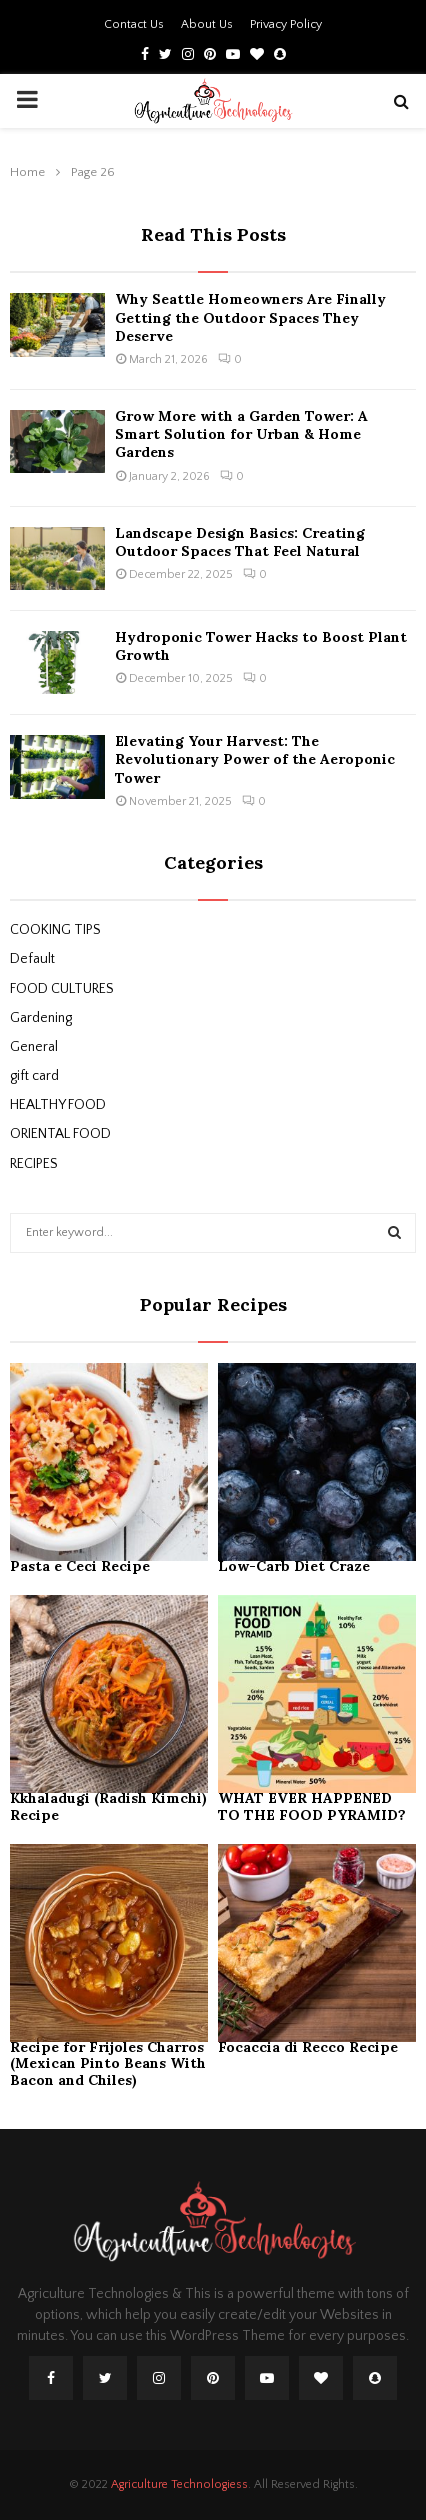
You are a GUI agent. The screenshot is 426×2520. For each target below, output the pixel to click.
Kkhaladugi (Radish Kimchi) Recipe (108, 1806)
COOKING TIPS (55, 930)
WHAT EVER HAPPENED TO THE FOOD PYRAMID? (312, 1806)
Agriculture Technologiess (179, 2484)
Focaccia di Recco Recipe (308, 2047)
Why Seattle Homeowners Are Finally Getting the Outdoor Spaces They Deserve (250, 317)
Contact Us (134, 24)
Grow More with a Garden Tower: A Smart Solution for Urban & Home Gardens (241, 434)
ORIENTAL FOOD (60, 1134)
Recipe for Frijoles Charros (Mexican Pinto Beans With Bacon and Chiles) (108, 2064)
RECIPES (34, 1164)
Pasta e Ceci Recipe (80, 1566)
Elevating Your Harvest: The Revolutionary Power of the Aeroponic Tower (255, 759)
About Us (207, 24)
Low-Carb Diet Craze (296, 1566)
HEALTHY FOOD (58, 1105)
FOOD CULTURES (62, 989)
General (34, 1047)
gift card (34, 1076)
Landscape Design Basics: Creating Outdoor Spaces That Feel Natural (240, 542)
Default (32, 959)
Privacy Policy (286, 24)
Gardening (41, 1018)
